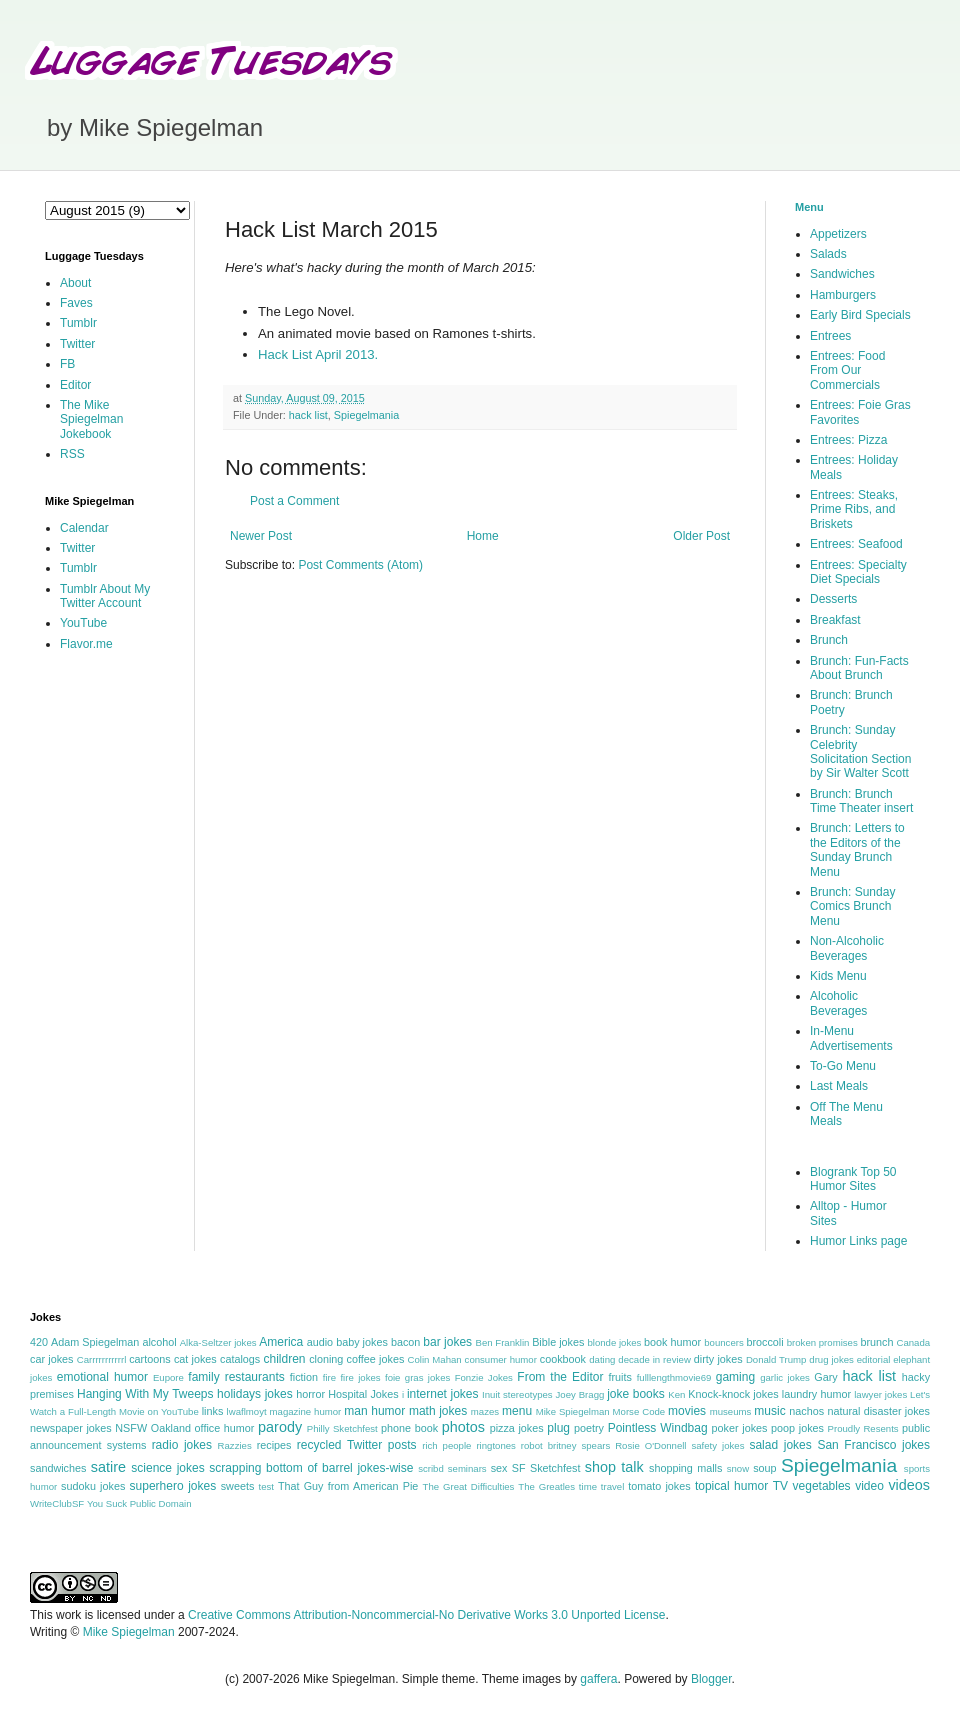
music (769, 1411)
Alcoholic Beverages (838, 1003)
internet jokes (443, 1394)
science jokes (167, 1468)
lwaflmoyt (247, 1411)
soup (764, 1468)
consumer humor (501, 1359)
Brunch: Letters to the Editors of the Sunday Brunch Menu (857, 849)
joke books (636, 1394)
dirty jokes (718, 1359)
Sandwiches (842, 274)
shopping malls (685, 1468)
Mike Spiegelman (573, 1411)
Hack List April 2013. (318, 354)
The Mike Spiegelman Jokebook (91, 419)
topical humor (731, 1486)
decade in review (654, 1359)
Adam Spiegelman (95, 1342)
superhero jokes (173, 1486)
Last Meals (839, 1086)
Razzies (235, 1445)
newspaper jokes (71, 1428)
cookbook (563, 1359)
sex (499, 1468)
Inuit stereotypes (517, 1394)
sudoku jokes (93, 1486)
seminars (467, 1468)
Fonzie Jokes (484, 1377)
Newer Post (261, 536)
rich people (446, 1445)
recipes (274, 1445)
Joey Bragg (580, 1394)
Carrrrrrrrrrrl (102, 1359)
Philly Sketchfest (342, 1428)
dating (602, 1359)
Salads (828, 254)
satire (108, 1467)
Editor (75, 385)
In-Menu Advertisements (851, 1038)
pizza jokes (517, 1428)
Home (483, 536)
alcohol (159, 1342)
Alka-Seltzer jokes (218, 1342)
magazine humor (306, 1411)
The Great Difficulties (469, 1486)
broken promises (822, 1342)
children (285, 1359)
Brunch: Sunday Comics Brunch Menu (852, 906)
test (266, 1486)
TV (780, 1486)
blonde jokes (614, 1342)
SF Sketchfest (546, 1468)
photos (463, 1427)
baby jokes (362, 1342)
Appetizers (838, 234)
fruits (620, 1377)
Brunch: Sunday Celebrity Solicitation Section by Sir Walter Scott (860, 751)
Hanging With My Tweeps (145, 1394)
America (281, 1342)
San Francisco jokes (873, 1445)
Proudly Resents (863, 1428)
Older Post (701, 536)
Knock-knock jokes (733, 1394)
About (75, 283)
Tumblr (78, 323)
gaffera (598, 1679)
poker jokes (740, 1428)
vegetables (822, 1486)
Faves (76, 303)
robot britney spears (565, 1445)
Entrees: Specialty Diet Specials (858, 572)
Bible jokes (558, 1342)
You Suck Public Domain (139, 1503)
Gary (825, 1377)
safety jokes (717, 1445)
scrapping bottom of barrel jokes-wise (311, 1468)
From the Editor (560, 1377)
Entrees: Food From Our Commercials (847, 370)
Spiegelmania (366, 415)
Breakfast (835, 620)
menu (517, 1411)
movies (687, 1411)
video (869, 1486)
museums (731, 1411)
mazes (485, 1411)
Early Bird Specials (860, 315)
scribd (431, 1468)
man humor (374, 1411)
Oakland (171, 1428)
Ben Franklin (503, 1342)
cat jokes (195, 1359)
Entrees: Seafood (856, 544)
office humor (225, 1428)
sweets (238, 1486)
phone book (409, 1428)
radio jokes (182, 1445)
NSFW (131, 1428)
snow (738, 1468)
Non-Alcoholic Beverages (847, 948)
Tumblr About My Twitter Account (105, 596)
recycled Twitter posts (357, 1445)
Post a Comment (294, 501)
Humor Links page (858, 1241)
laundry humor (816, 1394)
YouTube (83, 623)
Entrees (830, 336)
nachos (806, 1411)
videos (909, 1485)
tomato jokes (659, 1486)
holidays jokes (255, 1394)
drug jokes (831, 1359)
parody (280, 1427)
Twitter (77, 344)
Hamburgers (843, 295)
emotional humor (102, 1377)
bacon (405, 1342)
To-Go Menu (843, 1066)
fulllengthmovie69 (674, 1377)
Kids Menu (838, 976)
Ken (676, 1394)
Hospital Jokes (363, 1394)
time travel (601, 1486)
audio (320, 1342)
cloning (326, 1359)
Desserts (833, 599)
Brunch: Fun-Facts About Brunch (859, 668)
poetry (589, 1428)
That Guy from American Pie (348, 1486)
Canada (913, 1342)
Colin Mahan (435, 1359)
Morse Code (639, 1411)
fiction (304, 1377)
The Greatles (546, 1486)
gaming (735, 1377)
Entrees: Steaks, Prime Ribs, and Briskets (854, 509)
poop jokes (797, 1428)
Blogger (711, 1679)
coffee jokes (376, 1359)
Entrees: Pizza (848, 440)
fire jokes (360, 1377)
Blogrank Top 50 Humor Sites (853, 1179)
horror (310, 1394)
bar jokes (447, 1342)
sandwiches (58, 1468)
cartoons (149, 1359)
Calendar (84, 528)
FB (67, 364)
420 (39, 1342)
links (213, 1411)
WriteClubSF (57, 1503)
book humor (672, 1342)
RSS (72, 454)
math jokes (438, 1411)
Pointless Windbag (658, 1428)
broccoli (764, 1342)
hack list (308, 415)
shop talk (614, 1467)
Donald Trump (776, 1359)
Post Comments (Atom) (360, 565)
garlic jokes (785, 1377)
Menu (809, 207)
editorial (874, 1359)
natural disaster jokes (878, 1411)
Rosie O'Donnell (650, 1445)
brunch (876, 1342)
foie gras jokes (417, 1377)
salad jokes (780, 1445)
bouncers (723, 1342)
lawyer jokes (880, 1394)
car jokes (51, 1359)
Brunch (829, 640)
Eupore (168, 1377)
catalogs (240, 1359)
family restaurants (236, 1377)
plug (558, 1428)
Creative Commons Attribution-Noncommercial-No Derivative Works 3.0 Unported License (426, 1615)
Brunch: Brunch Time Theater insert (861, 801)
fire (329, 1377)
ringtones (495, 1445)
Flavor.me (86, 644)
